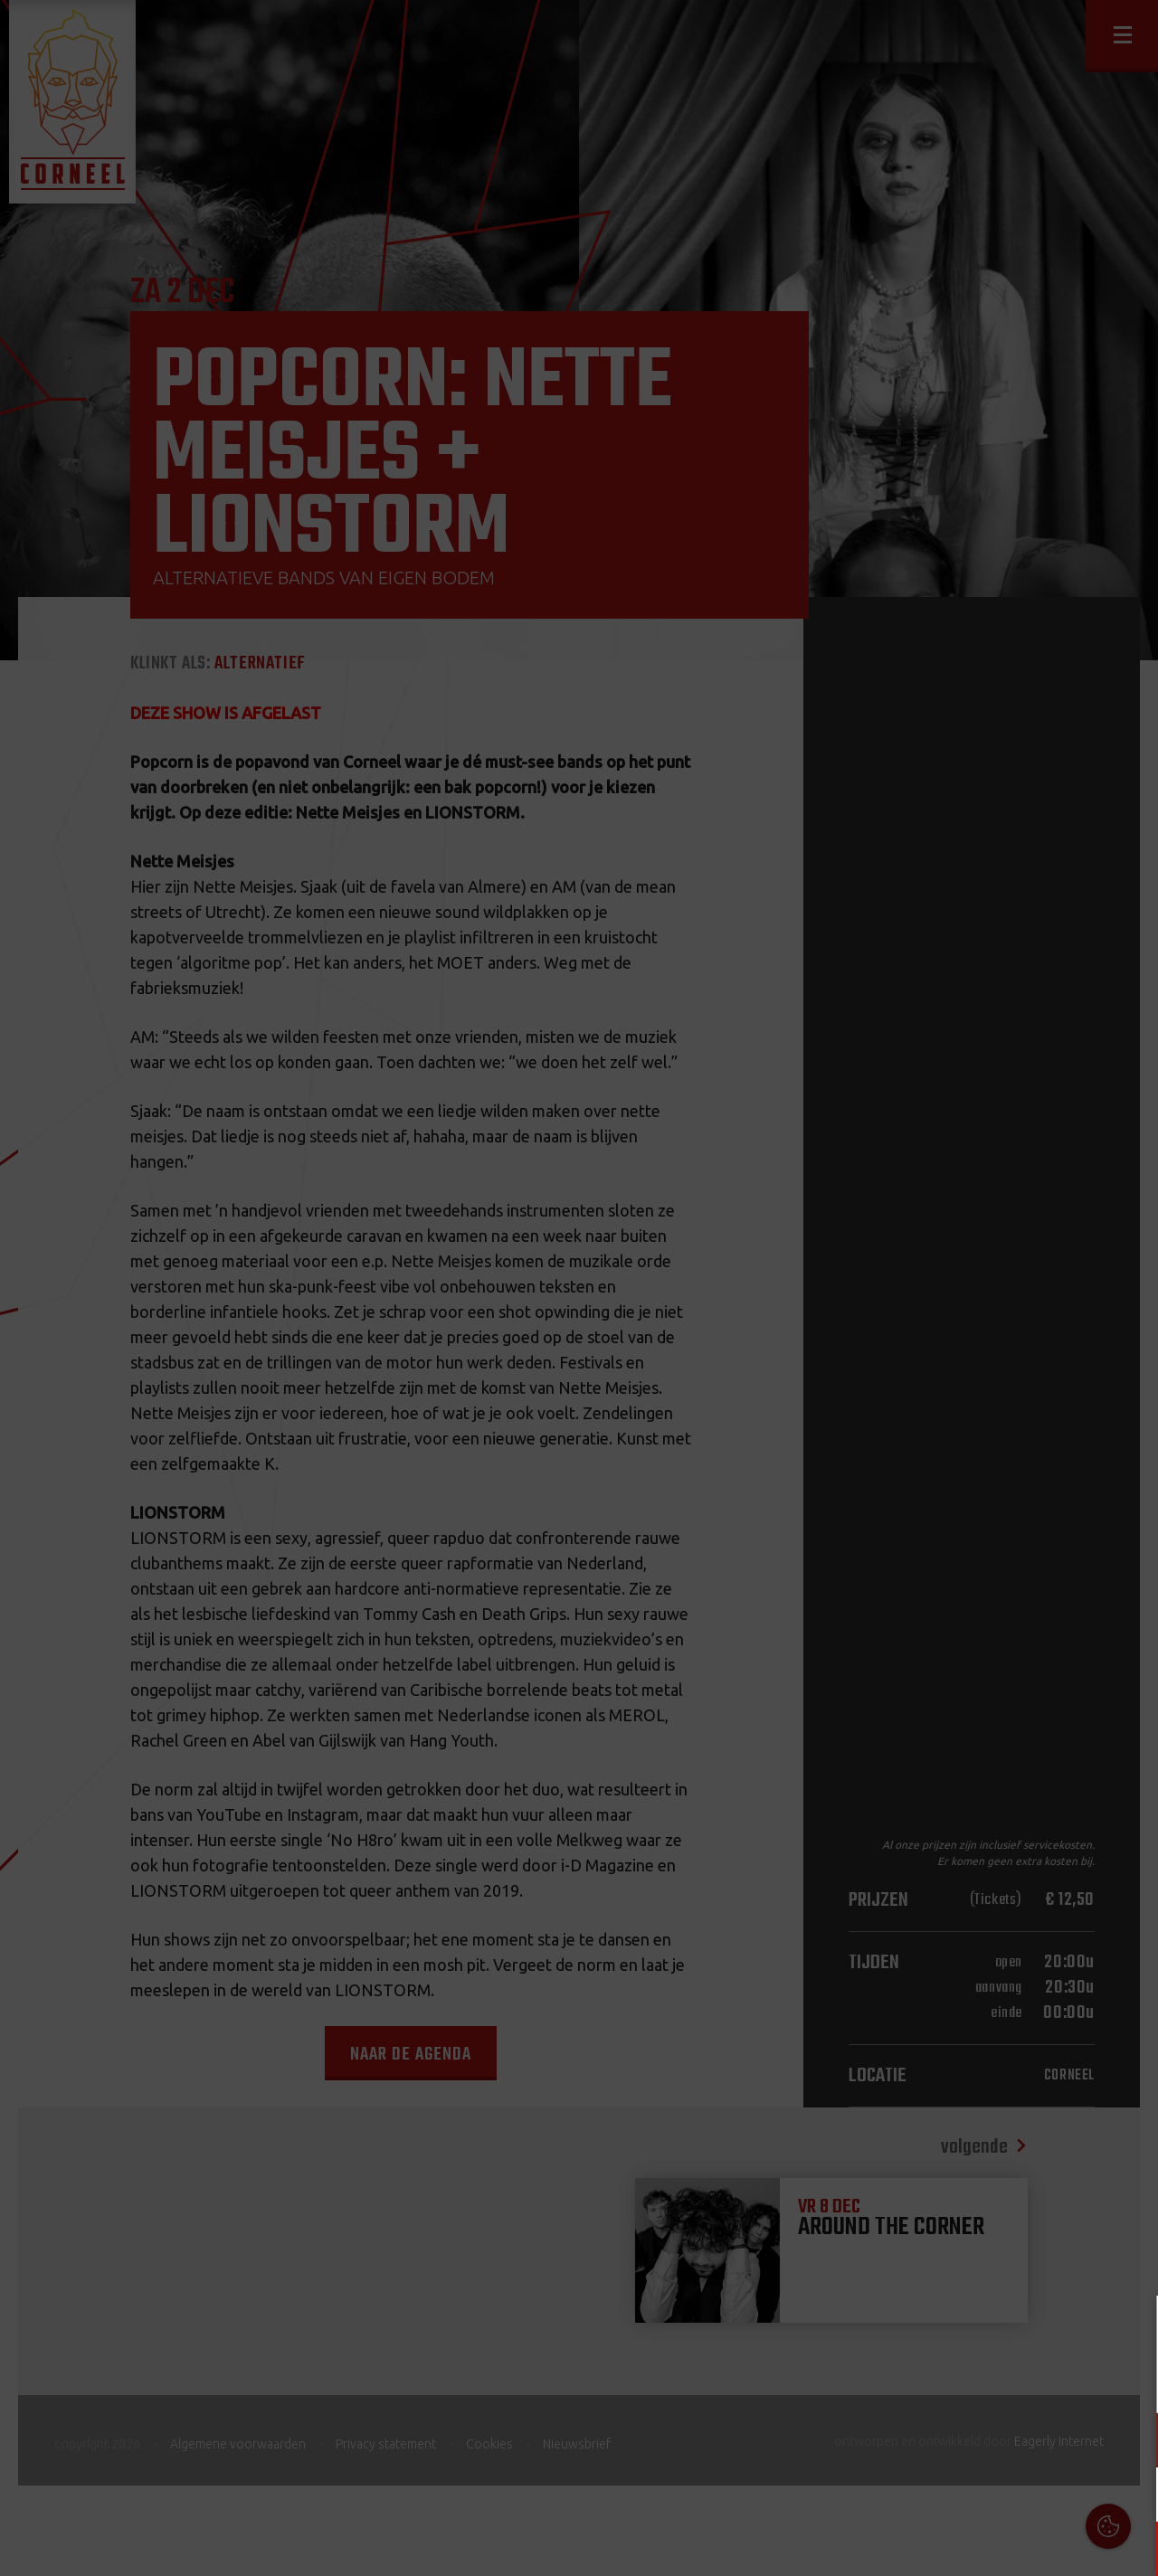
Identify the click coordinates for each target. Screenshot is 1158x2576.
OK (1130, 2548)
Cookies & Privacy (939, 2330)
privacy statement (1066, 2380)
